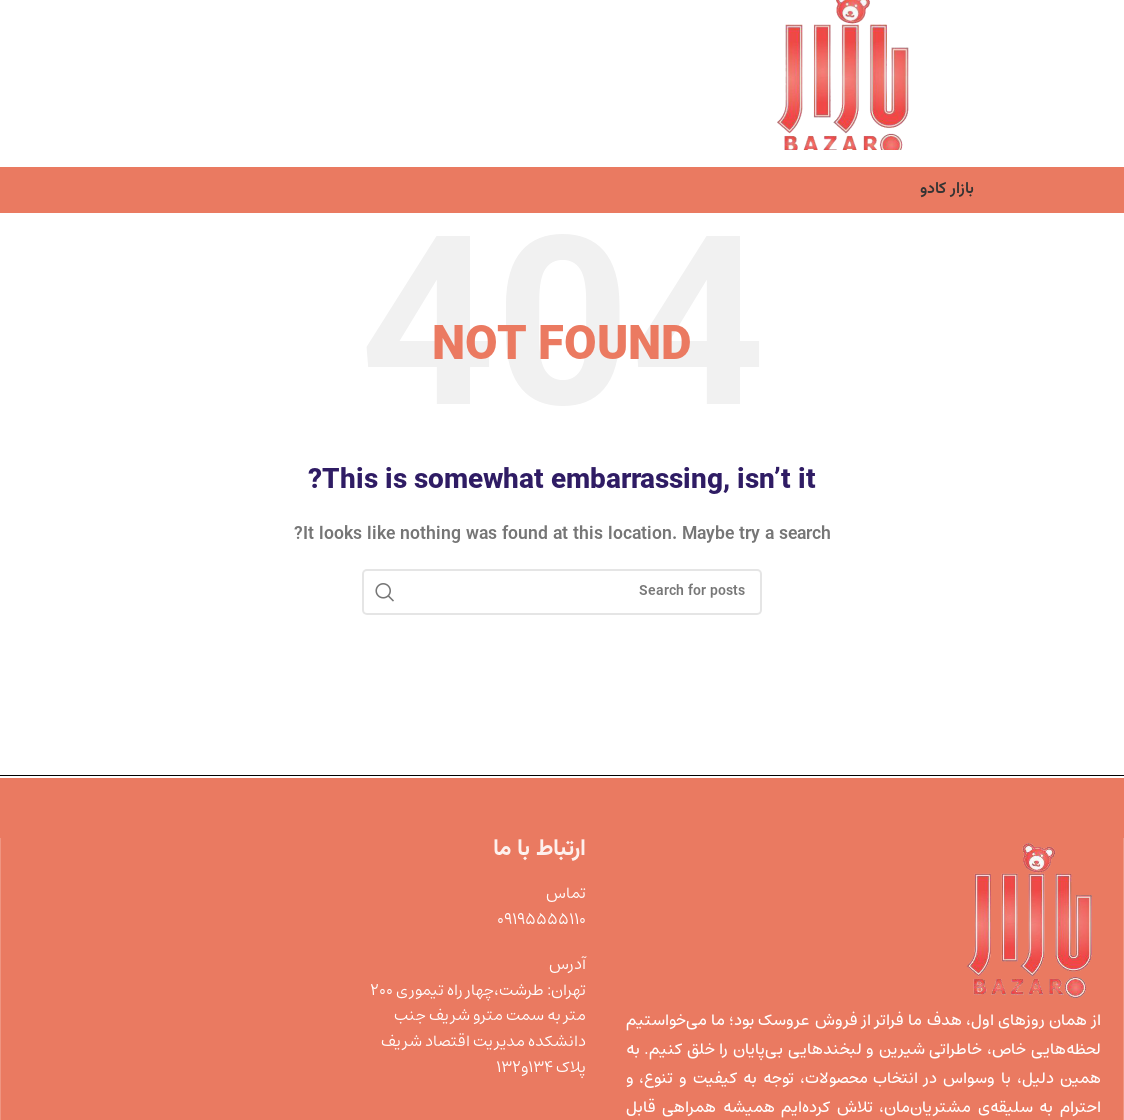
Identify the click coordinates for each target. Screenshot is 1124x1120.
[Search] (562, 592)
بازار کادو (947, 189)
